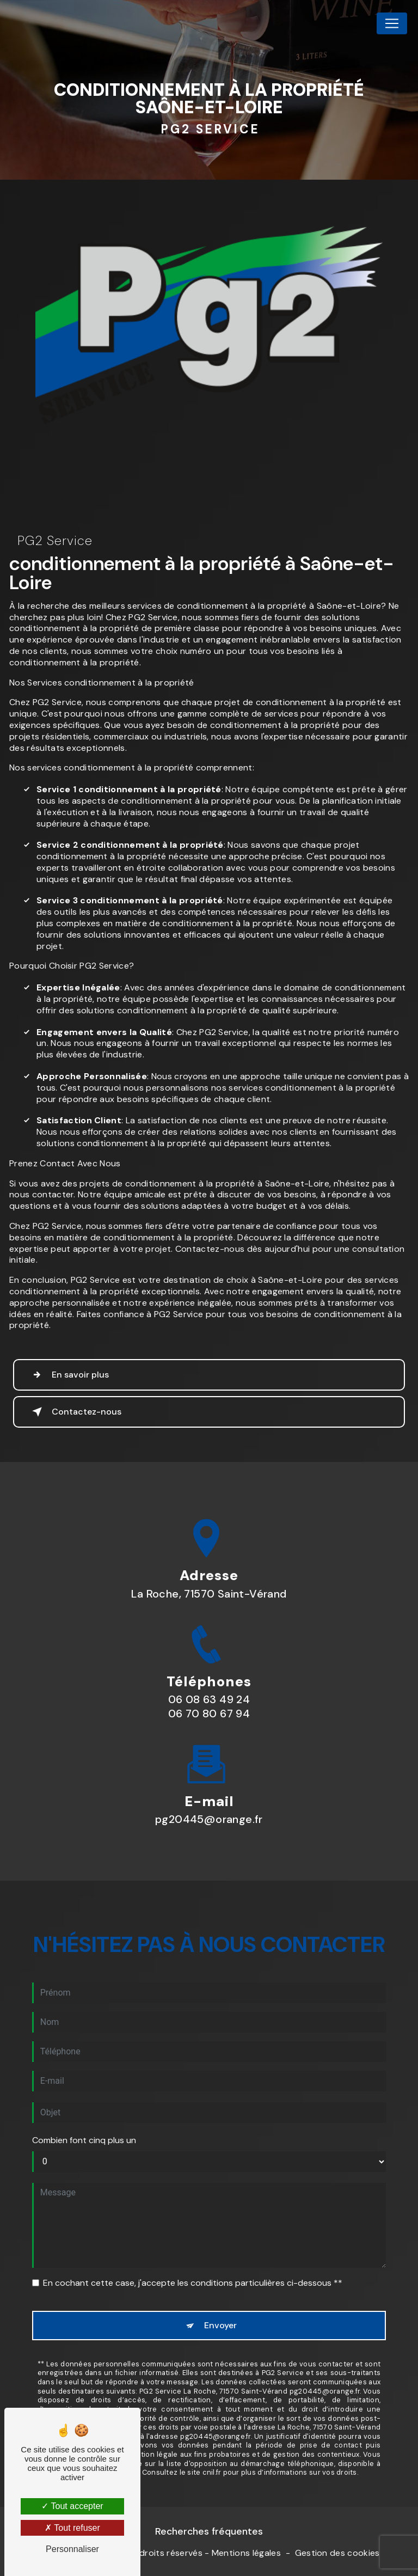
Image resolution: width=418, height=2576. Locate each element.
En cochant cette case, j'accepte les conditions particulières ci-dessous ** (192, 2229)
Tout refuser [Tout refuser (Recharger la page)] (72, 2527)
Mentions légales (246, 2553)
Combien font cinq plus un (84, 2086)
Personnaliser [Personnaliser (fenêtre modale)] (72, 2549)
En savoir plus (68, 1375)
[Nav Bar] (392, 23)
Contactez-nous (74, 1412)
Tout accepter (72, 2506)
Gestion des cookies (337, 2553)
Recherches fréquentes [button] (209, 2531)
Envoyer (220, 2272)
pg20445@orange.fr (209, 1766)
